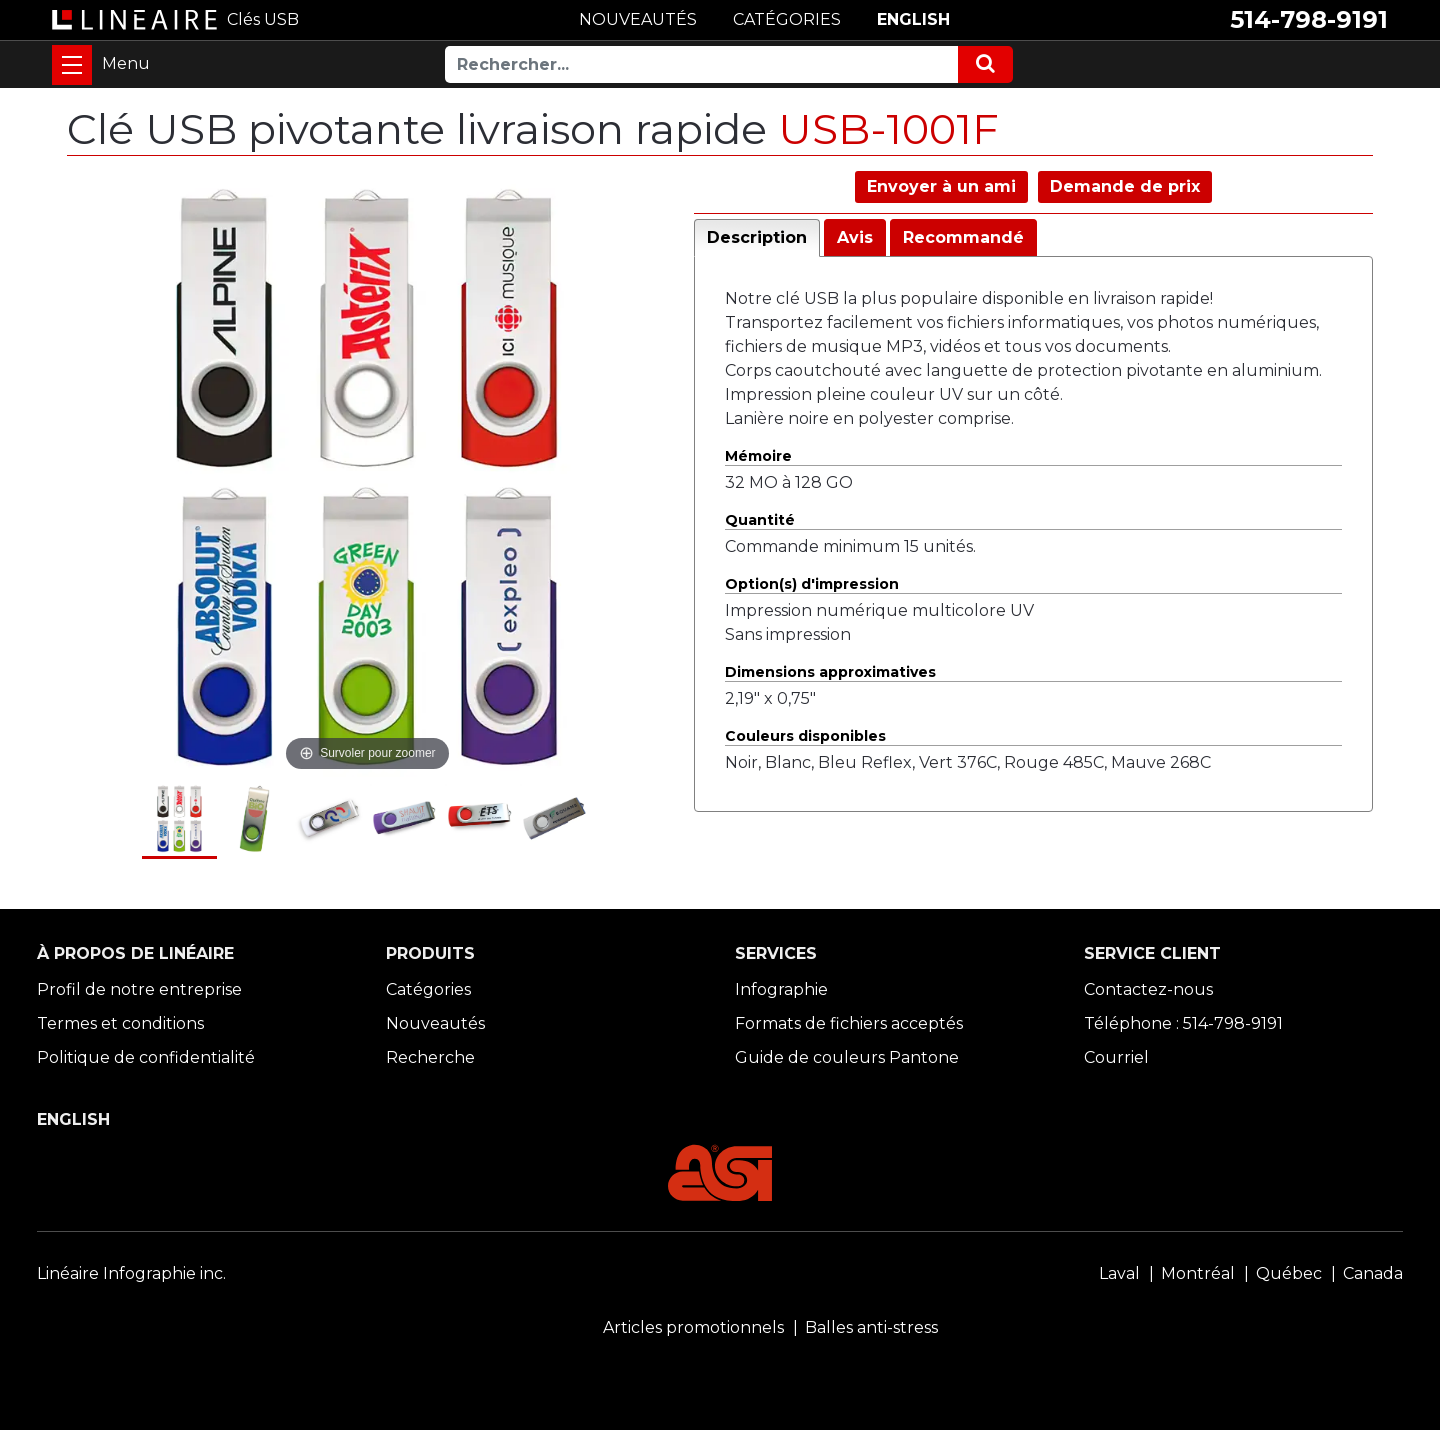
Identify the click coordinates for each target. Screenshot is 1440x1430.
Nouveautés (435, 1023)
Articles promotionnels (693, 1327)
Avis (855, 237)
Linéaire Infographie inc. (131, 1273)
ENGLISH (913, 19)
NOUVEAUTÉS (638, 19)
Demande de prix (1125, 186)
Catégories (428, 989)
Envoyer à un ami (941, 186)
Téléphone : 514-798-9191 (1183, 1023)
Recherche (430, 1057)
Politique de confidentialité (146, 1057)
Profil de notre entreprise (139, 989)
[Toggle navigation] (72, 65)
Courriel (1116, 1057)
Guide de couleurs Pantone (847, 1057)
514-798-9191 (1309, 19)
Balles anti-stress (871, 1327)
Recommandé (963, 237)
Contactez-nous (1148, 989)
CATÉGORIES (787, 19)
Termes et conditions (120, 1023)
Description (757, 237)
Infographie (781, 989)
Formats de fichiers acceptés (849, 1023)
